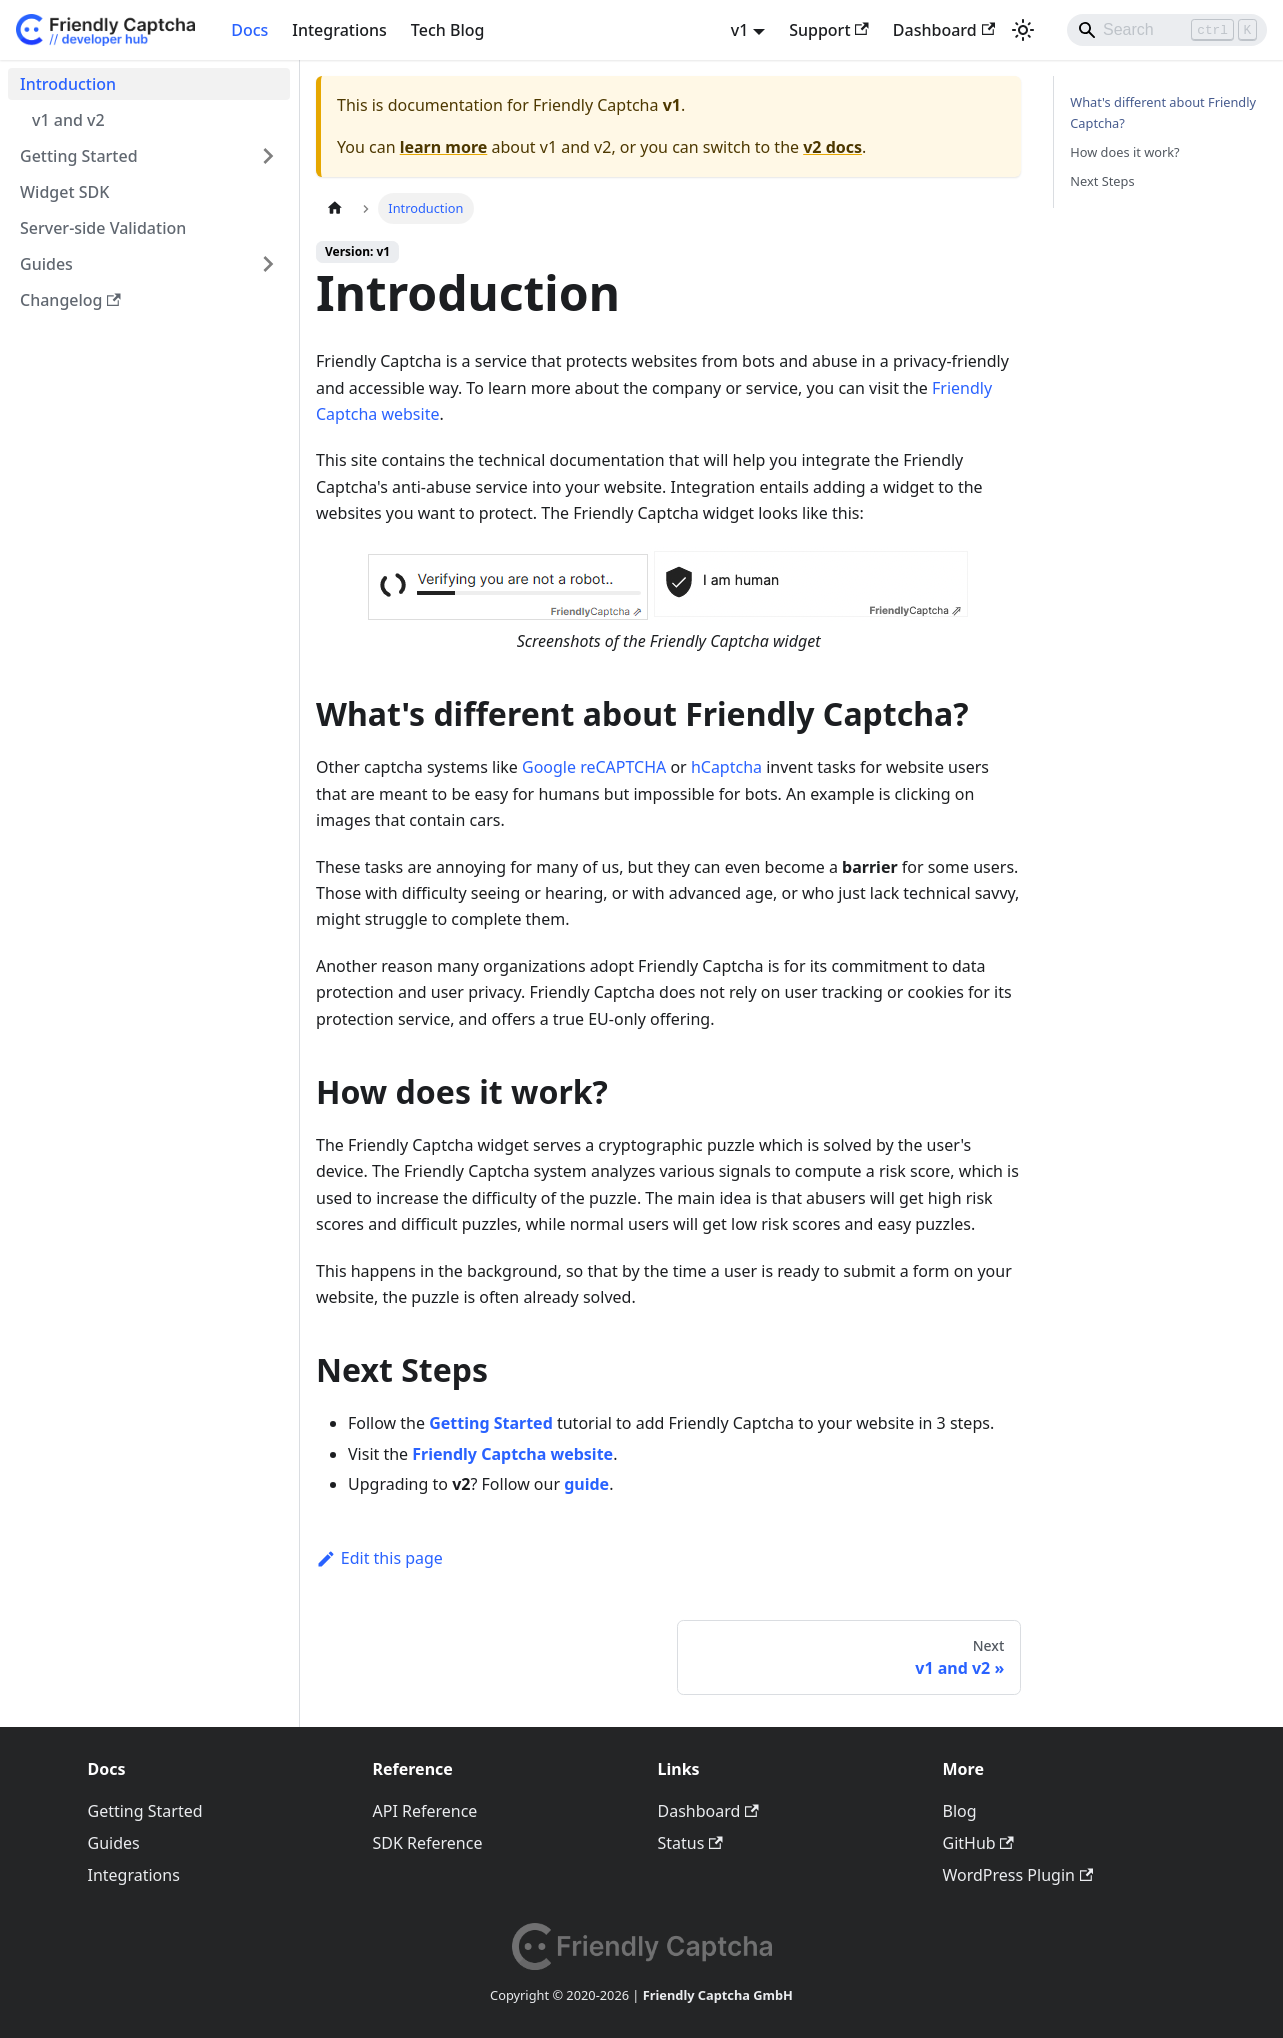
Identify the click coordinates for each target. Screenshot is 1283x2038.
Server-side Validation (103, 228)
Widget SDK (64, 192)
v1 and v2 (68, 120)
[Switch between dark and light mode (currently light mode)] (1023, 30)
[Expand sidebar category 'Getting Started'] (268, 156)
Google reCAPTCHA (594, 767)
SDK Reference (428, 1843)
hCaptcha (726, 767)
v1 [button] (740, 30)
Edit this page (379, 1558)
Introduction (68, 84)
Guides (46, 264)
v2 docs (832, 147)
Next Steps (1102, 181)
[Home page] (335, 208)
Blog (960, 1811)
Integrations (339, 30)
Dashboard (944, 30)
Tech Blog (448, 30)
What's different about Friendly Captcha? (1163, 112)
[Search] (1167, 30)
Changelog (70, 300)
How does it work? (1124, 152)
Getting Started (79, 156)
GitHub (978, 1843)
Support (829, 30)
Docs (249, 30)
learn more (444, 147)
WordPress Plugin (1018, 1875)
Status (690, 1843)
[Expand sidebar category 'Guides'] (268, 264)
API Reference (425, 1811)
